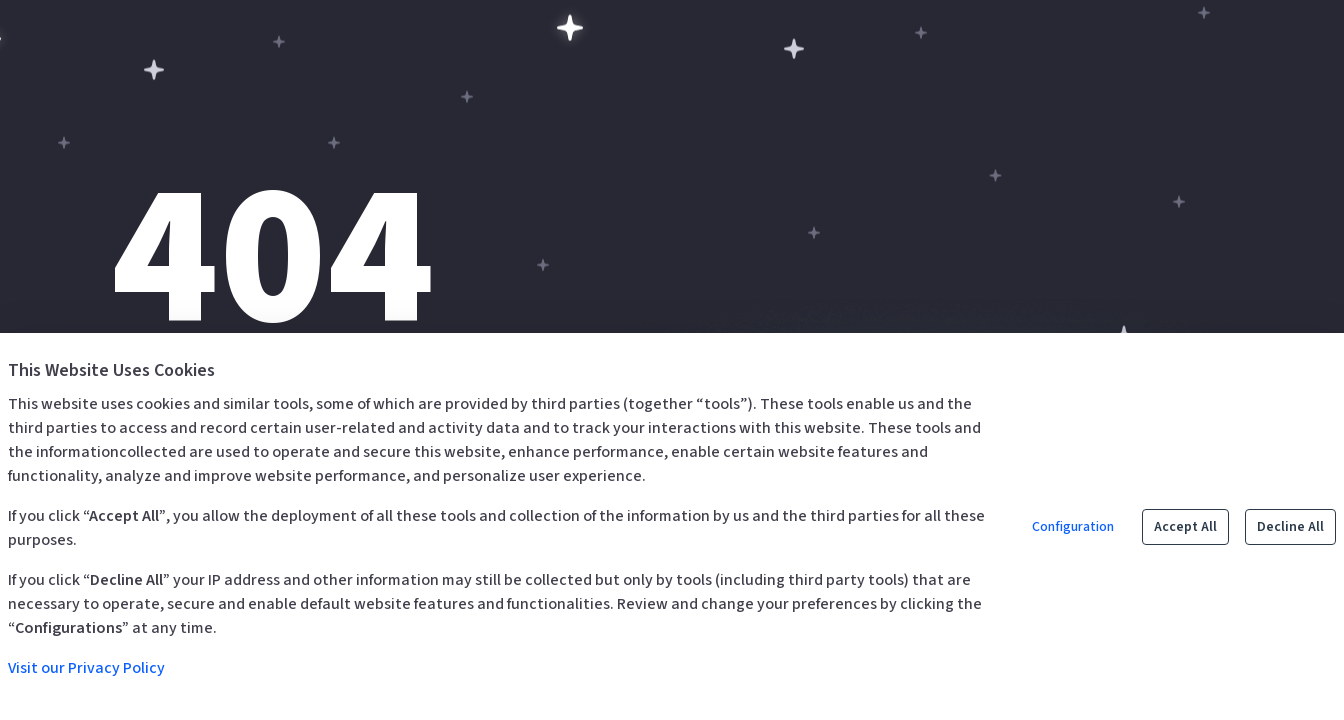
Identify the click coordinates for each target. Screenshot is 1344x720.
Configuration (1073, 527)
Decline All (1290, 527)
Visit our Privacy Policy (86, 668)
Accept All (1185, 527)
